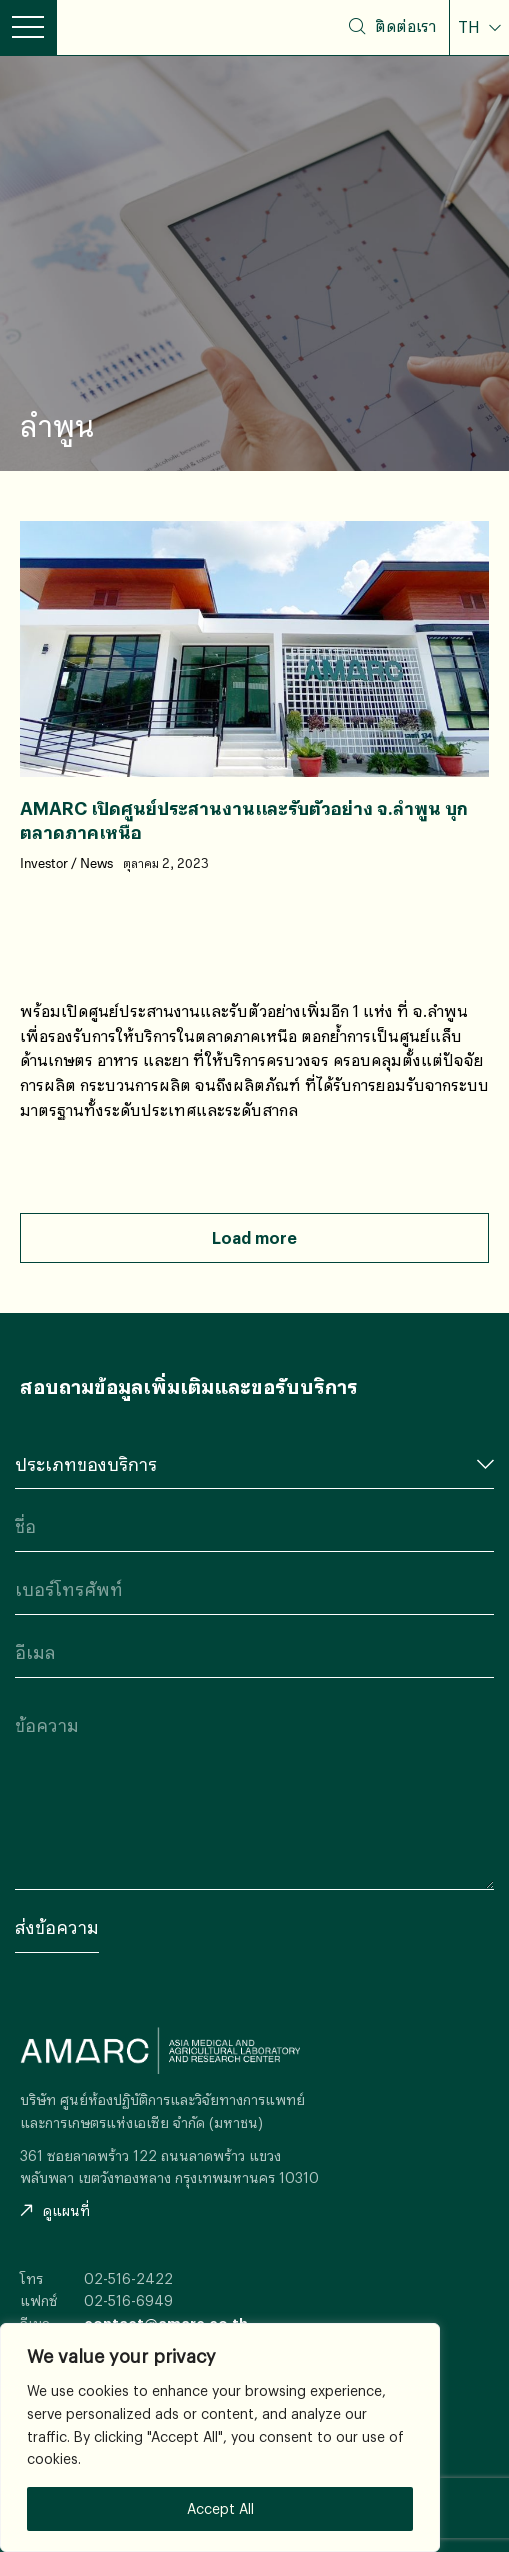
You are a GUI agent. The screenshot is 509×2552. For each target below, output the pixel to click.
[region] (220, 2437)
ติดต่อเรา (405, 26)
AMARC (130, 27)
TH (471, 27)
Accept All (220, 2508)
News (96, 864)
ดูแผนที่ (55, 2210)
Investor (44, 864)
